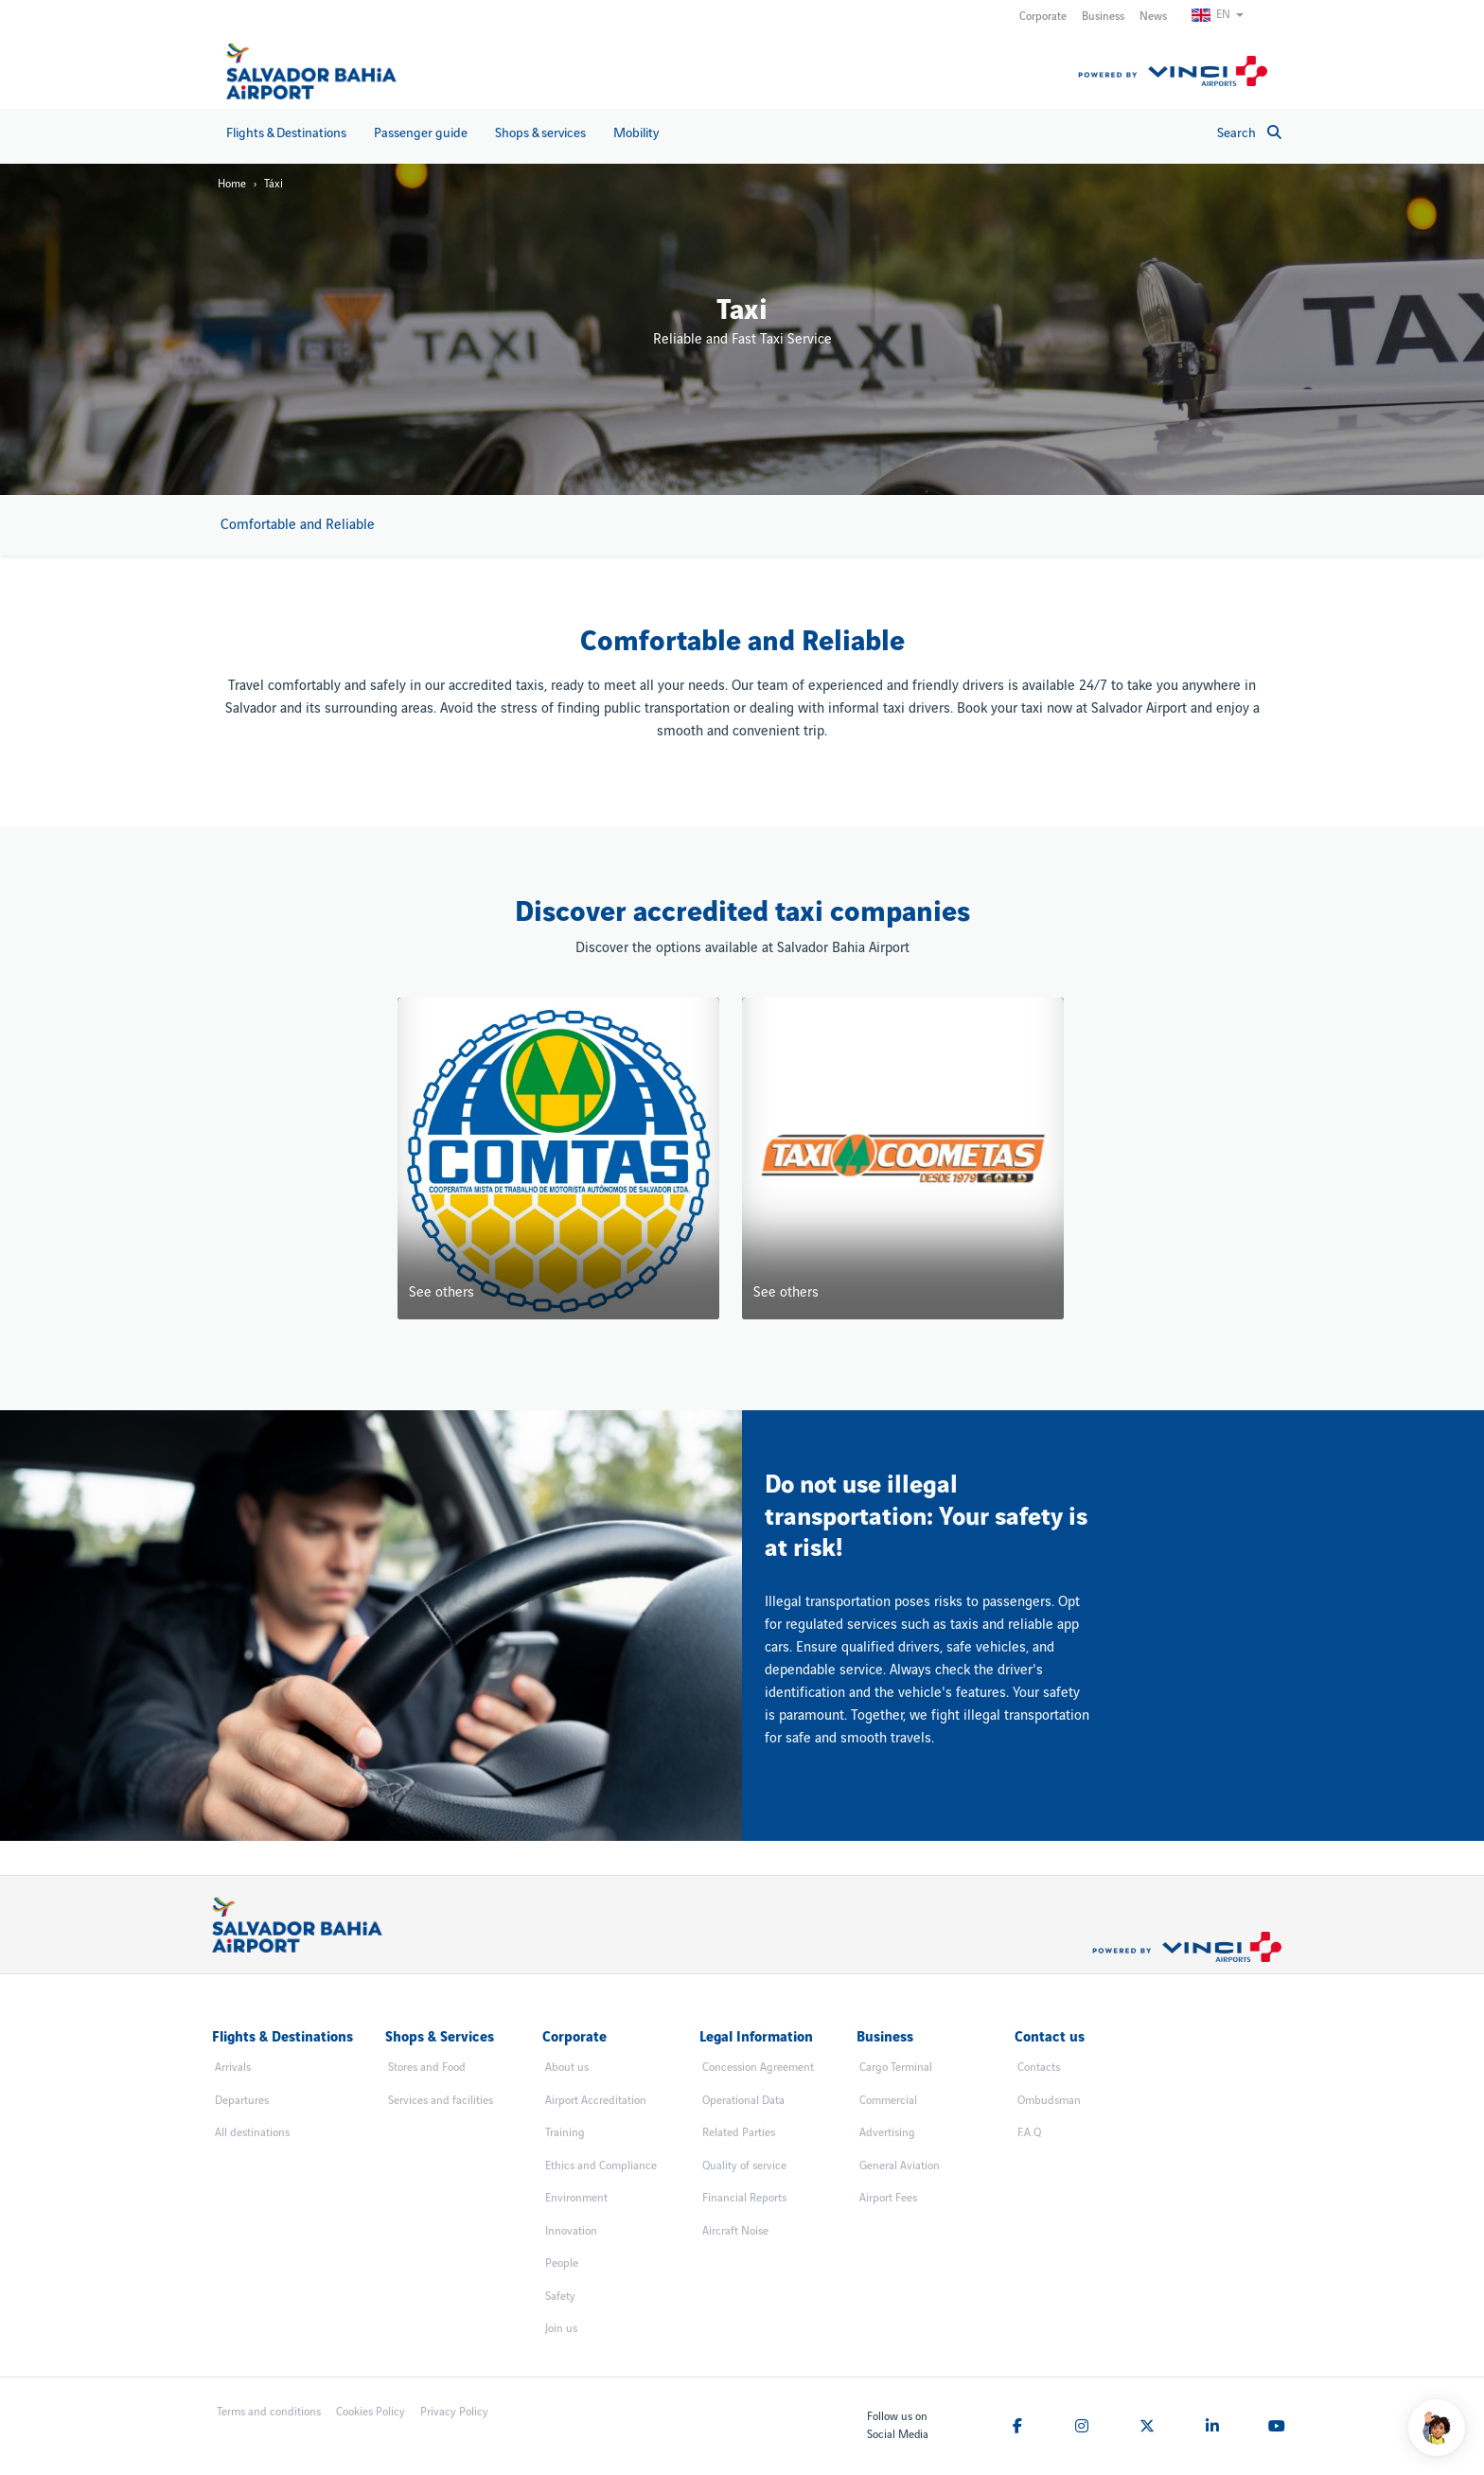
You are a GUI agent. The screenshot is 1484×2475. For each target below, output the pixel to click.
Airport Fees (888, 2198)
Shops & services (540, 133)
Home (232, 184)
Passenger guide (421, 133)
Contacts (1038, 2067)
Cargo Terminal (895, 2067)
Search (1249, 133)
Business (1103, 16)
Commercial (888, 2101)
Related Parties (738, 2133)
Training (565, 2133)
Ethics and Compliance (601, 2166)
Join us (561, 2329)
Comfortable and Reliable (298, 525)
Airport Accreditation (595, 2101)
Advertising (887, 2133)
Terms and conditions (269, 2412)
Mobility (636, 133)
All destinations (252, 2133)
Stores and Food (427, 2067)
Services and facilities (440, 2101)
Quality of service (744, 2166)
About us (567, 2067)
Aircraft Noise (735, 2231)
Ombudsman (1049, 2101)
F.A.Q (1029, 2133)
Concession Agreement (758, 2067)
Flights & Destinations (286, 133)
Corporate (1043, 16)
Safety (560, 2296)
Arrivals (233, 2067)
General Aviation (899, 2166)
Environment (576, 2198)
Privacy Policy (454, 2412)
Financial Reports (744, 2198)
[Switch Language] (1225, 14)
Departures (242, 2101)
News (1153, 16)
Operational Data (743, 2101)
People (561, 2263)
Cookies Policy (370, 2412)
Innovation (571, 2231)
